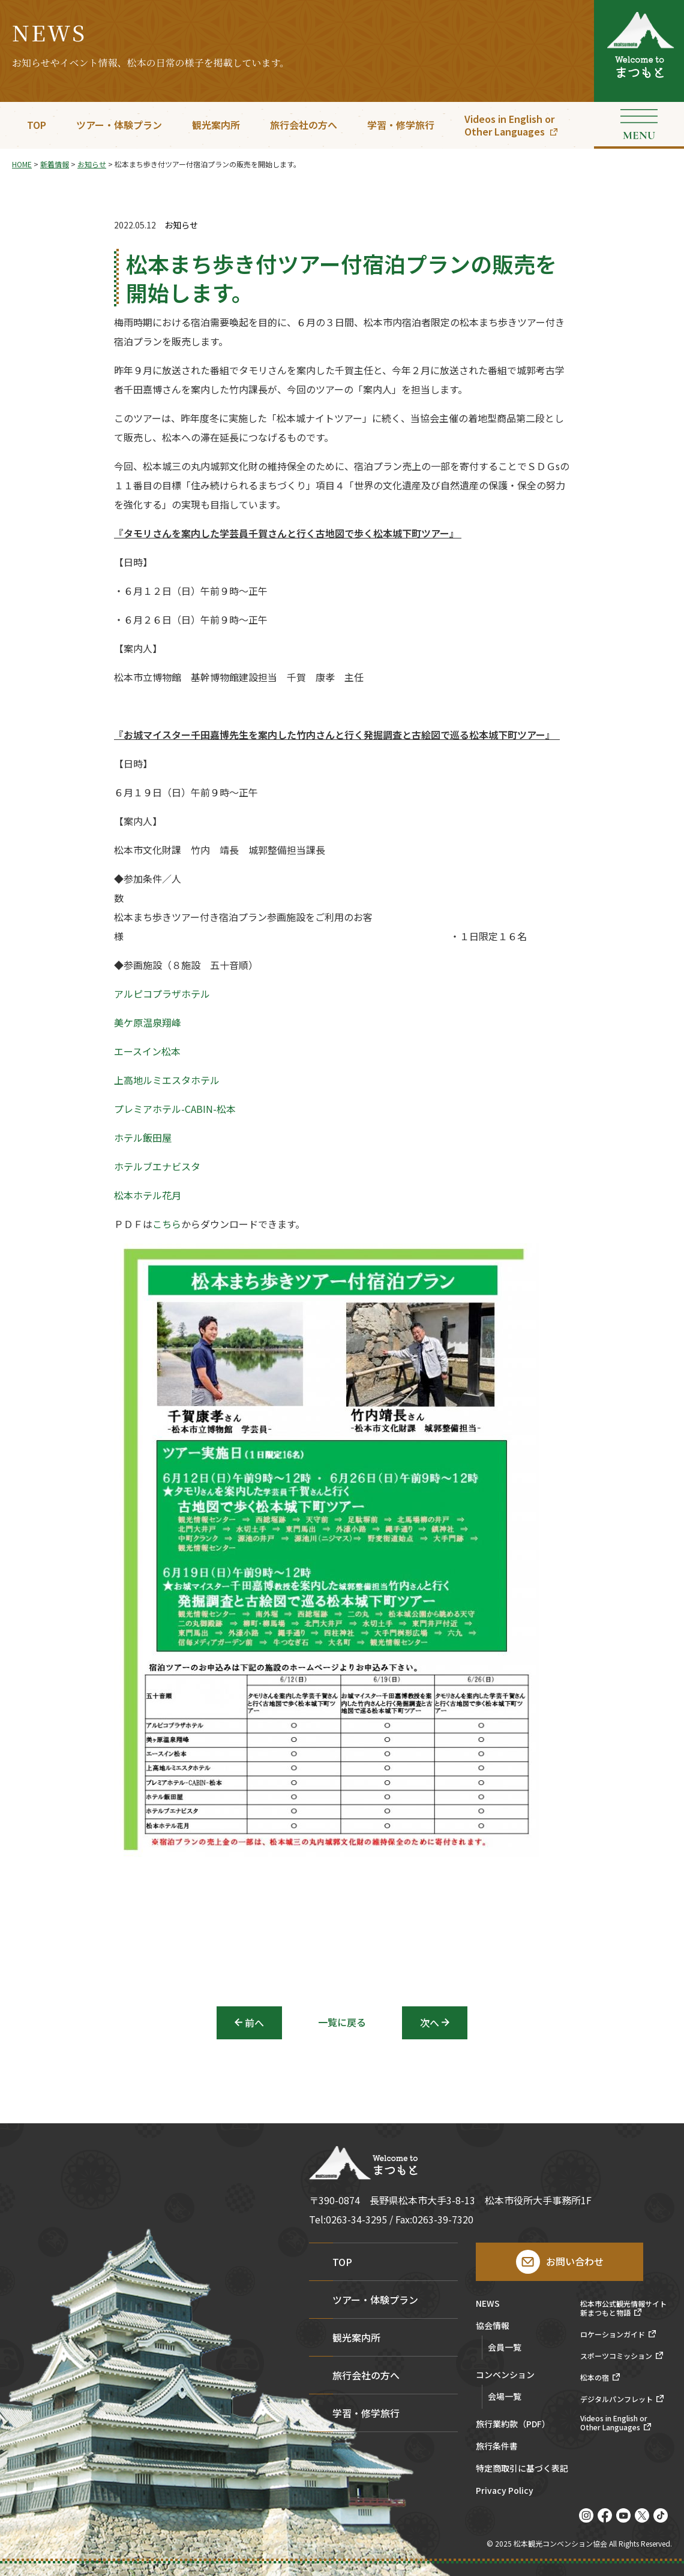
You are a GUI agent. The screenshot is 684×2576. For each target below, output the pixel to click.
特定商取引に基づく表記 (522, 2469)
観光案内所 (216, 125)
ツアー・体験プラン (119, 125)
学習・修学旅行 (400, 125)
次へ (429, 2022)
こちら (166, 1224)
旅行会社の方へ (303, 125)
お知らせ (181, 225)
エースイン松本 (147, 1051)
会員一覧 (504, 2347)
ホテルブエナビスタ (157, 1166)
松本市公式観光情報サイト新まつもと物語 (623, 2308)
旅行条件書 (497, 2447)
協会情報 (492, 2326)
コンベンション (505, 2375)
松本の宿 (594, 2377)
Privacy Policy (504, 2491)
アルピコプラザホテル (162, 993)
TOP (36, 125)
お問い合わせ (575, 2261)
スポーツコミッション (616, 2356)
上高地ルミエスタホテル (167, 1080)
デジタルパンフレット (616, 2399)
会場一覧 (504, 2396)
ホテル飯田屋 (143, 1137)
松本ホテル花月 (147, 1195)
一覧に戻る (342, 2022)
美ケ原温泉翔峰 (147, 1022)
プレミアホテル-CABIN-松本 (175, 1109)
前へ (254, 2022)
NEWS (488, 2304)
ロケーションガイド (612, 2334)
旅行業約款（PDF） (513, 2424)
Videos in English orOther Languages (509, 125)
